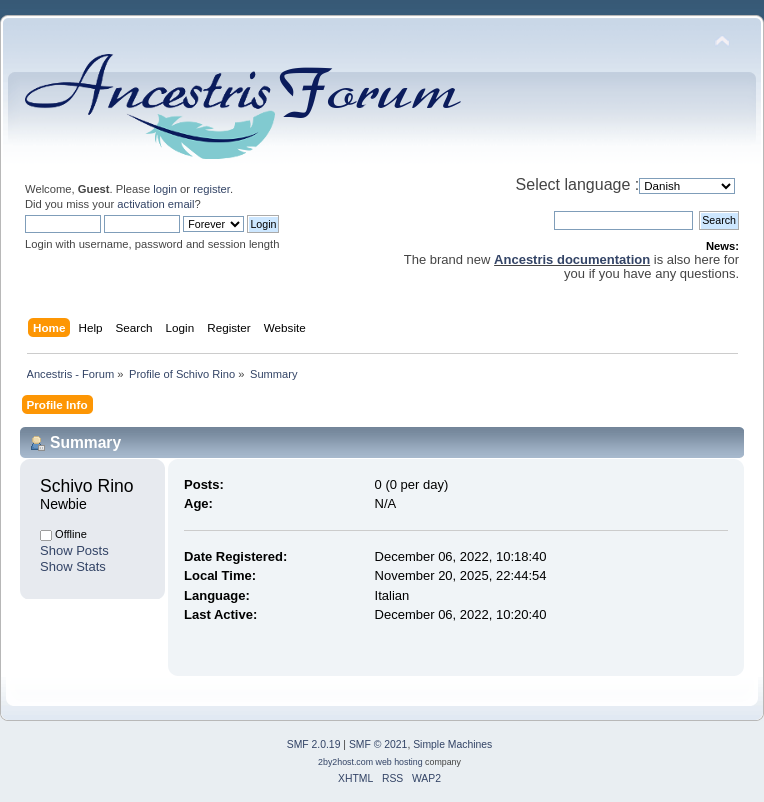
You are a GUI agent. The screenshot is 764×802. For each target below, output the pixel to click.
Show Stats (73, 566)
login (165, 189)
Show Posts (74, 550)
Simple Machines (452, 744)
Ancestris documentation (572, 259)
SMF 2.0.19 (314, 744)
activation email (155, 204)
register (211, 189)
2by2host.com (345, 762)
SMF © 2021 (378, 744)
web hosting (399, 762)
